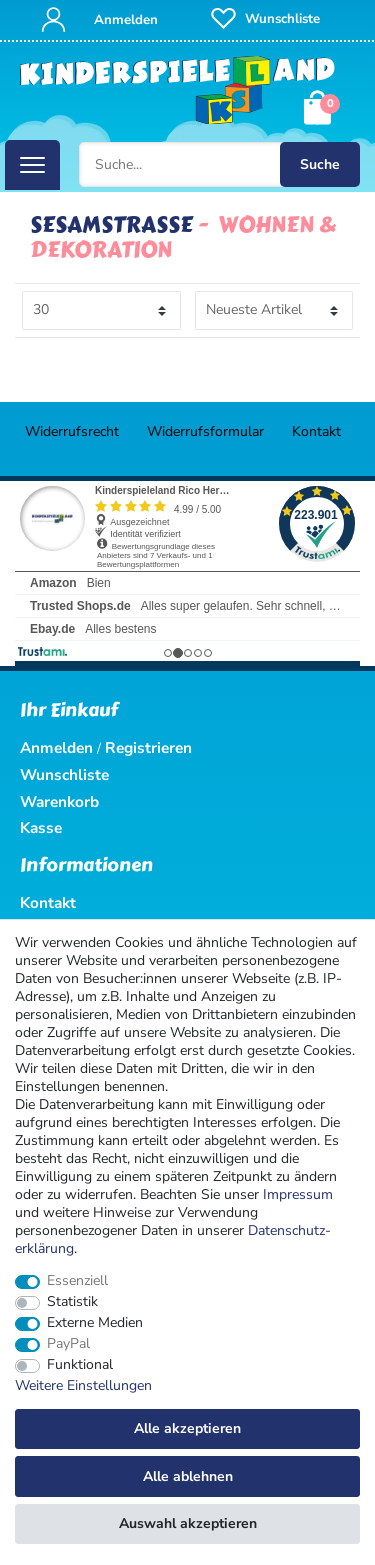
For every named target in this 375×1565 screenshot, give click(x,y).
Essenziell (77, 1281)
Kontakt (316, 431)
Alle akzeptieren (187, 1428)
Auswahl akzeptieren (188, 1523)
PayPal (68, 1344)
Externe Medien (95, 1323)
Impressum (298, 1194)
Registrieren (148, 747)
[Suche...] (219, 164)
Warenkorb (59, 801)
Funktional (80, 1365)
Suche (320, 164)
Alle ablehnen (188, 1476)
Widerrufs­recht (72, 431)
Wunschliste (64, 774)
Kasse (41, 827)
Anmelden (56, 747)
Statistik (72, 1302)
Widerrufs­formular (205, 431)
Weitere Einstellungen (83, 1386)
